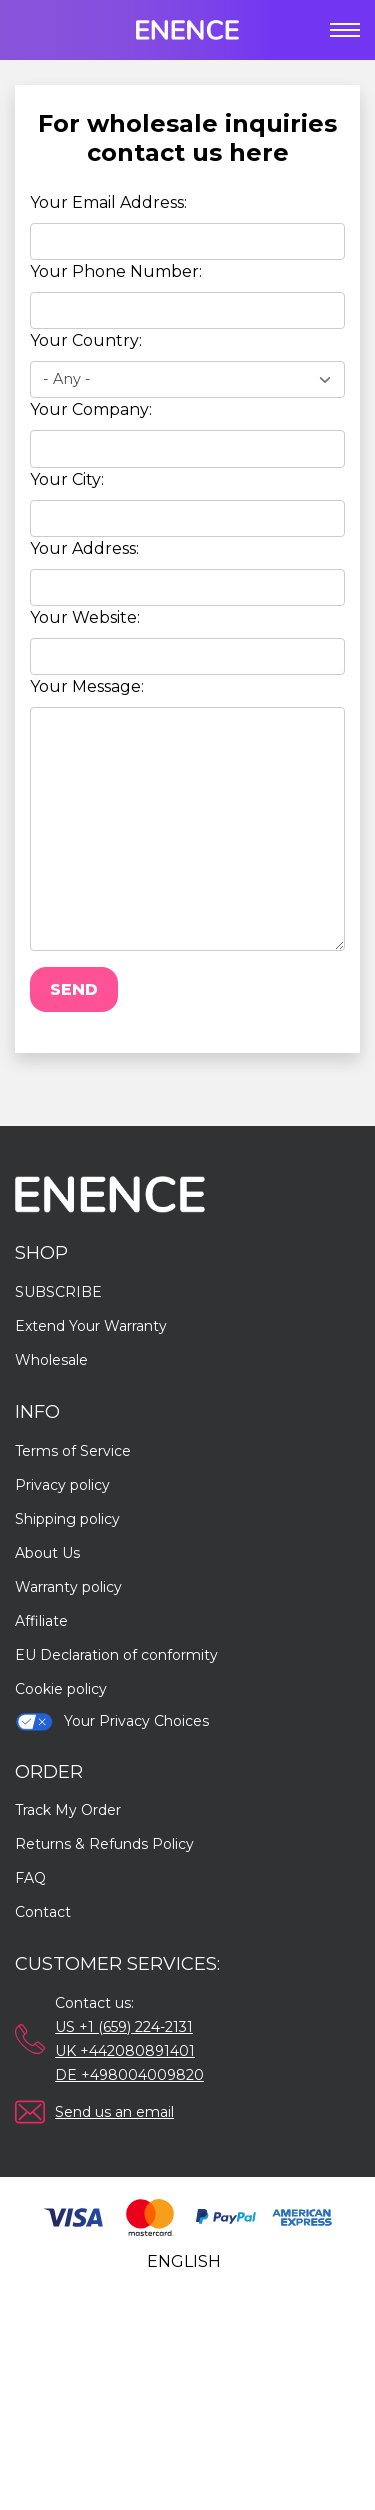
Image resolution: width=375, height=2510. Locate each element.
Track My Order (68, 1810)
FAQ (30, 1878)
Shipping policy (67, 1519)
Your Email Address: (108, 202)
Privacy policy (62, 1485)
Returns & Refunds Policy (104, 1844)
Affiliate (41, 1621)
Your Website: (85, 617)
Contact (43, 1912)
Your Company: (91, 409)
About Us (47, 1553)
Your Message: (87, 686)
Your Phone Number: (116, 271)
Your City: (67, 479)
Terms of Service (73, 1451)
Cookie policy (61, 1689)
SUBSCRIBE (58, 1292)
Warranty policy (68, 1587)
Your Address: (84, 548)
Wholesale (51, 1360)
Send (74, 989)
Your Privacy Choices (112, 1721)
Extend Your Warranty (91, 1326)
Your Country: (86, 340)
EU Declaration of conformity (116, 1655)
